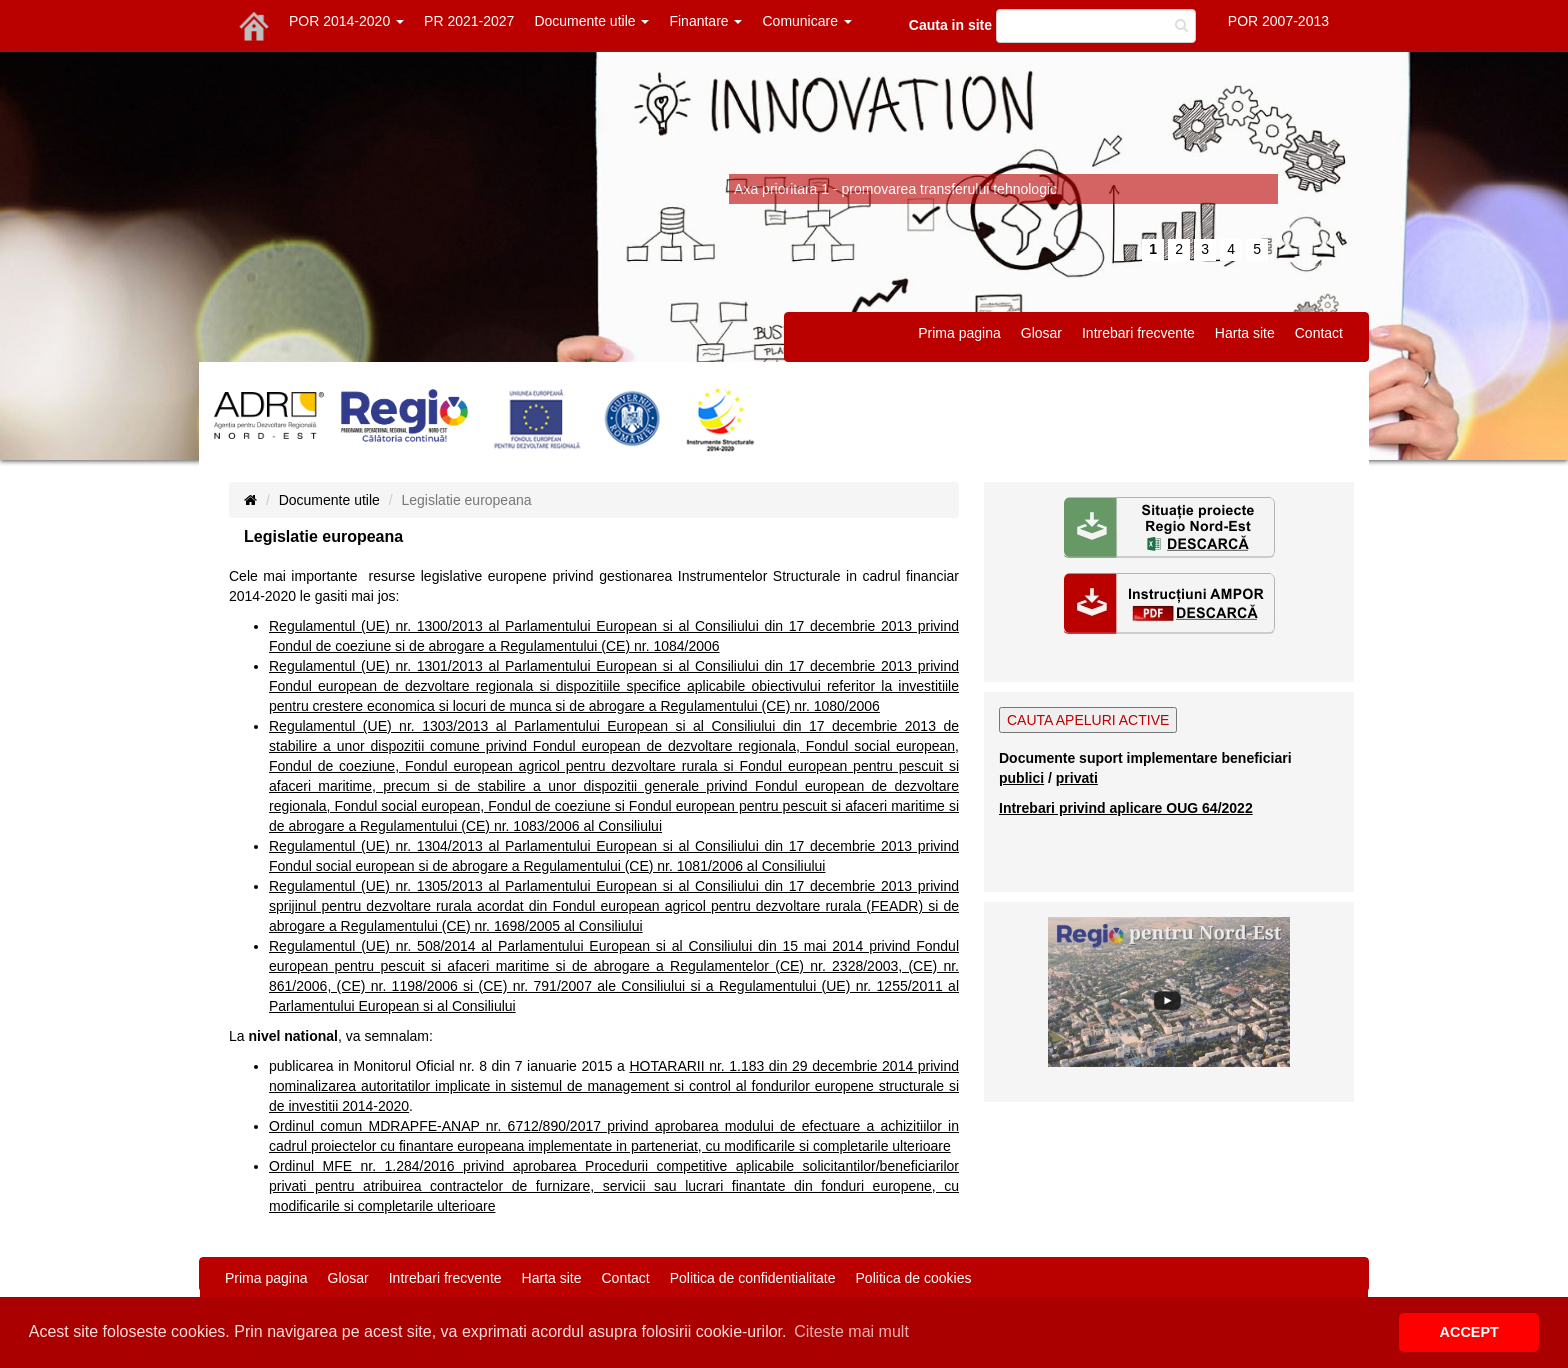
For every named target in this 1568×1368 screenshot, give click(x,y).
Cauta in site (950, 25)
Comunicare (806, 21)
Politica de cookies (914, 1278)
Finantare (705, 21)
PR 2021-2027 (469, 21)
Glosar (1041, 333)
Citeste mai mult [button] (851, 1331)
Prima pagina (959, 333)
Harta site (1245, 333)
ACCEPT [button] (1469, 1332)
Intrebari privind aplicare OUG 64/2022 (1126, 808)
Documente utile (591, 21)
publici (1021, 778)
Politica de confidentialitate (753, 1278)
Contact (1319, 333)
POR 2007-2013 (1278, 21)
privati (1077, 778)
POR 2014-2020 (346, 21)
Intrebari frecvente (1138, 333)
